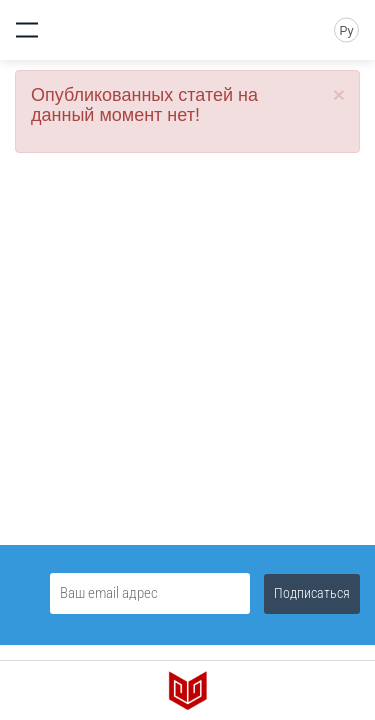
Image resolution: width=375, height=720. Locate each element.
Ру (346, 31)
